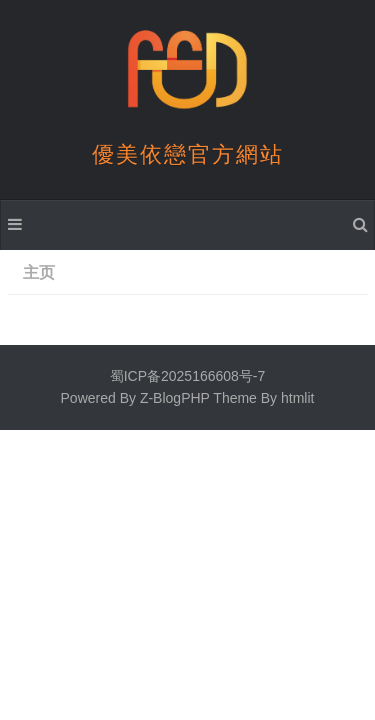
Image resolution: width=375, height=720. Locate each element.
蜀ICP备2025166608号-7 (188, 376)
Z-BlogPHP (175, 398)
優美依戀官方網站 (188, 154)
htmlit (297, 398)
